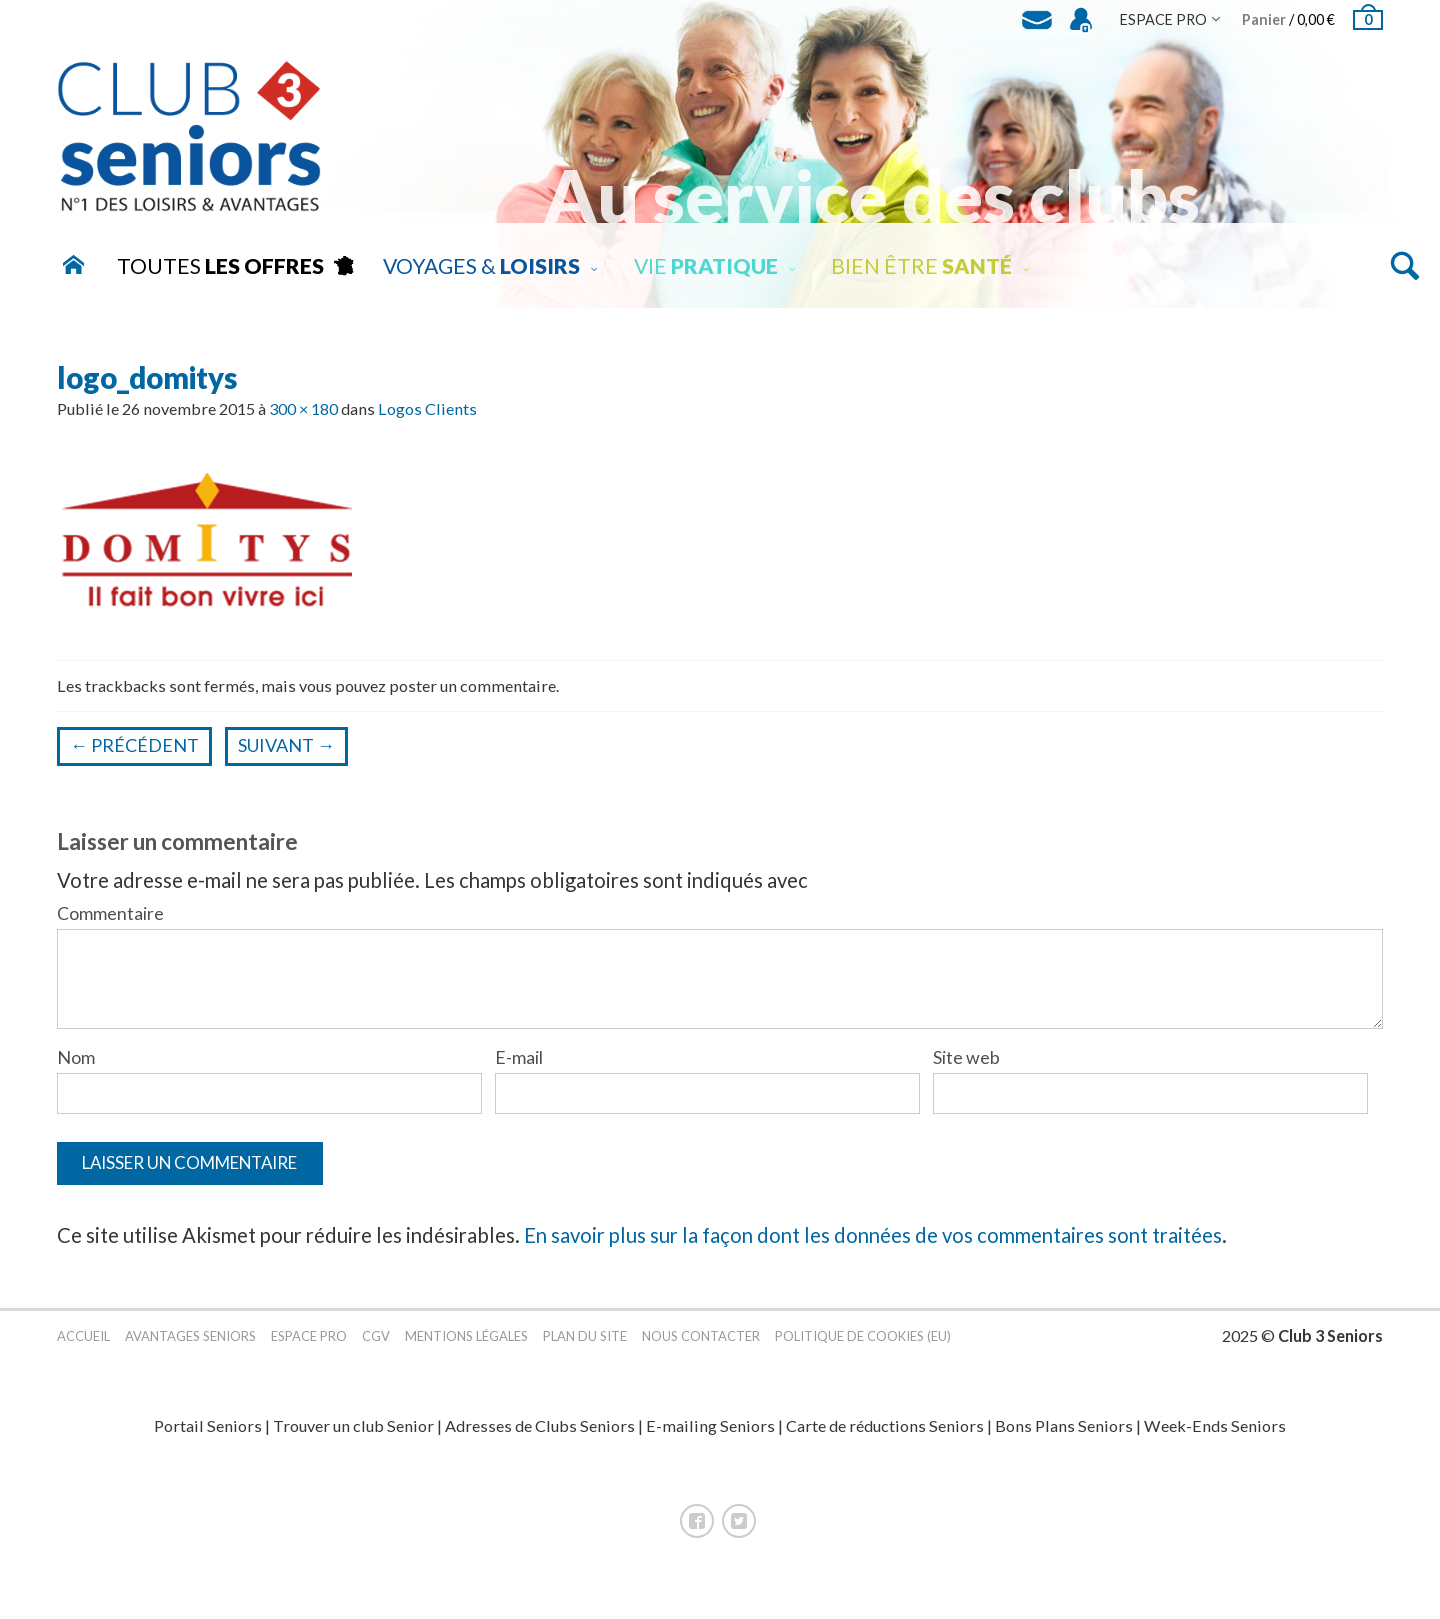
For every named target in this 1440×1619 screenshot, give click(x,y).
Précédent (134, 745)
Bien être (921, 266)
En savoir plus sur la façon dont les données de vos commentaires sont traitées (873, 1248)
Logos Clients (427, 408)
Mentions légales (466, 1348)
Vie (706, 266)
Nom (76, 1057)
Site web (966, 1057)
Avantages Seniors (190, 1348)
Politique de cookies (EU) (863, 1348)
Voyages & (481, 266)
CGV (376, 1348)
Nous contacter (701, 1348)
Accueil (83, 1348)
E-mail (519, 1057)
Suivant (286, 745)
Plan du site (585, 1348)
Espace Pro (1163, 19)
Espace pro (309, 1348)
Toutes (220, 266)
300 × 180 (303, 408)
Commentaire (110, 913)
